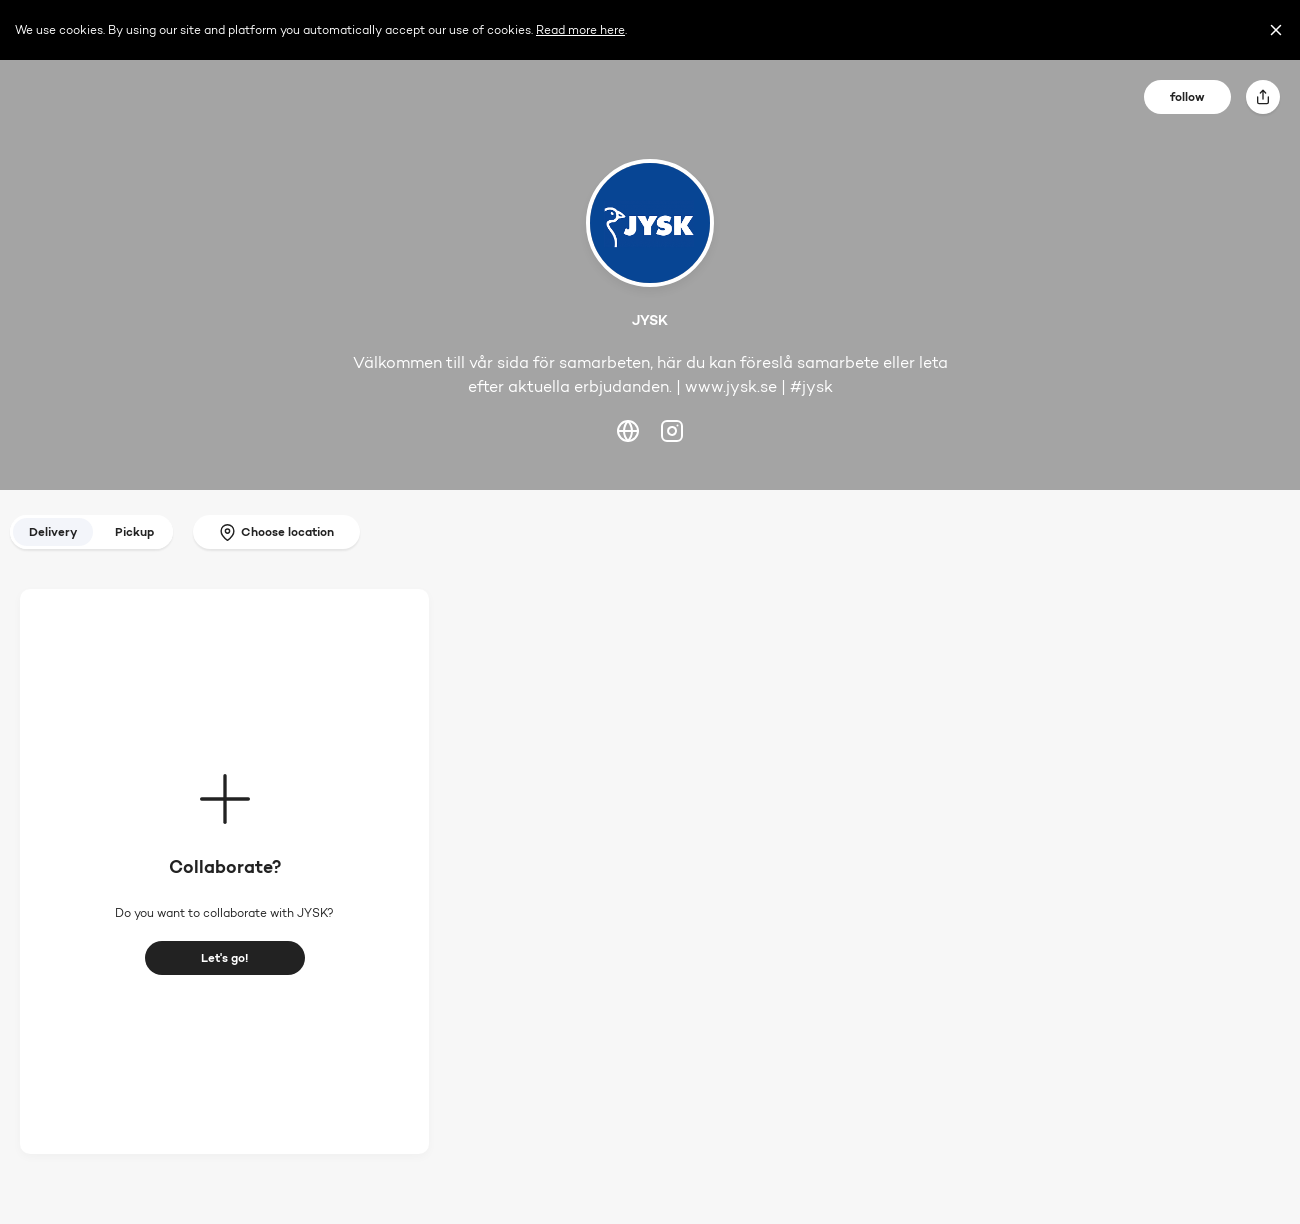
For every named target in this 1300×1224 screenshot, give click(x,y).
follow (1187, 96)
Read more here (580, 29)
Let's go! (224, 957)
